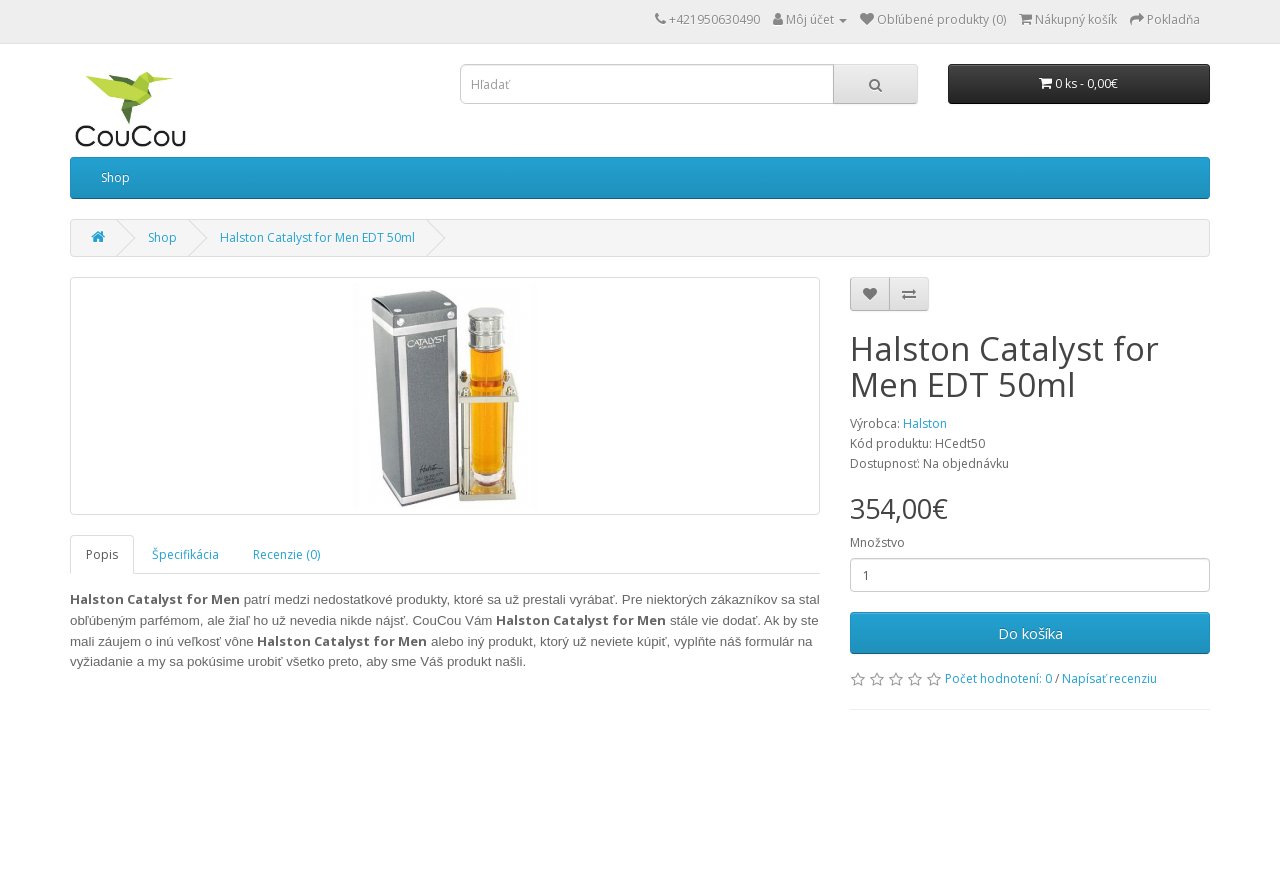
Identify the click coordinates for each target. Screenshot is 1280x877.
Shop (115, 177)
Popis (102, 554)
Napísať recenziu (1109, 678)
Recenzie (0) (286, 554)
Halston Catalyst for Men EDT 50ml (317, 237)
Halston (925, 423)
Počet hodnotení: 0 (998, 678)
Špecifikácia (185, 554)
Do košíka (1030, 633)
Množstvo (877, 542)
